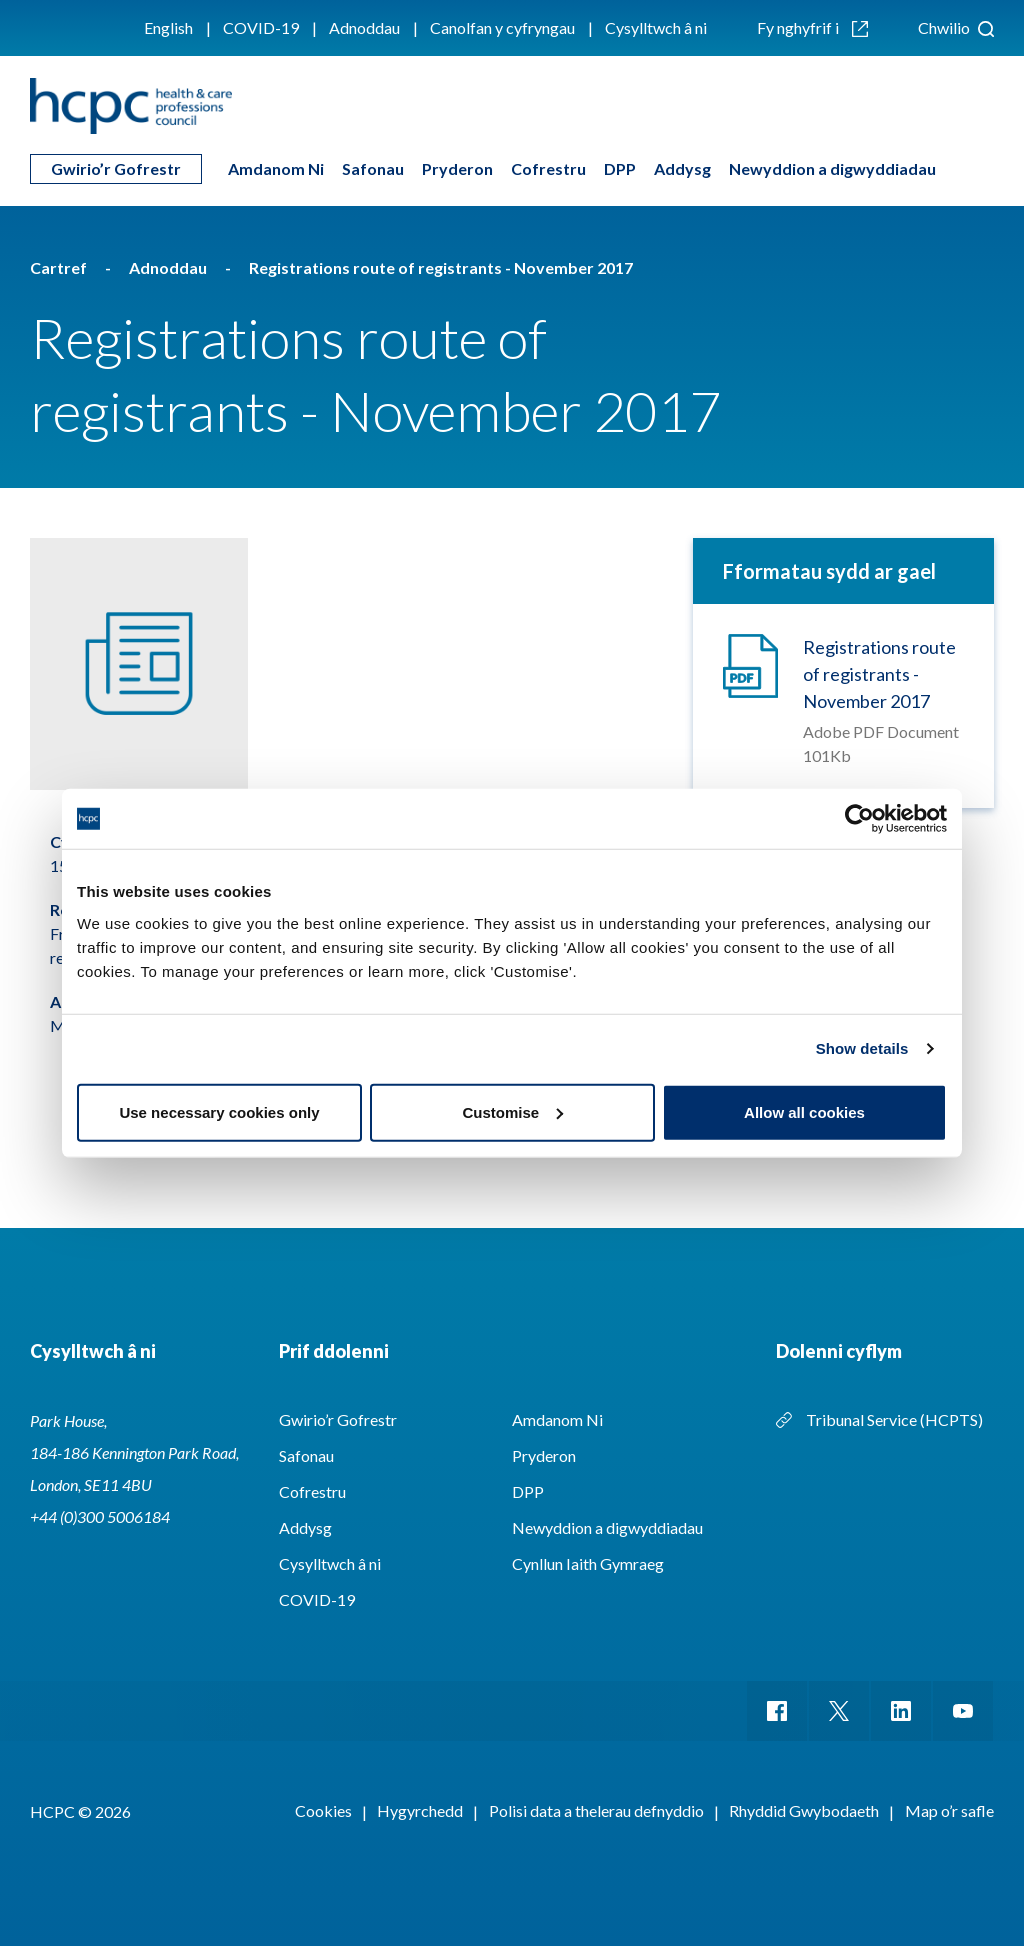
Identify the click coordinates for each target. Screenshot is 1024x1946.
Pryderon (457, 168)
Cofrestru (548, 168)
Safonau (373, 168)
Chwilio (956, 27)
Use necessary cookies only (219, 1111)
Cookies (323, 1810)
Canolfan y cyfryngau (502, 27)
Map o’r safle (949, 1810)
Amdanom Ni (276, 168)
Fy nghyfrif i (812, 27)
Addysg (682, 168)
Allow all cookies (804, 1111)
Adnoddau (364, 27)
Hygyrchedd (420, 1810)
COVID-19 (261, 27)
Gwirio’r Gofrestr (116, 168)
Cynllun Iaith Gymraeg (588, 1563)
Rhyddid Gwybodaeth (804, 1810)
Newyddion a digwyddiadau (832, 168)
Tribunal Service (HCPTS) (894, 1419)
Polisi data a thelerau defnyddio (596, 1810)
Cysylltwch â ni (656, 27)
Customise (512, 1111)
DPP (620, 168)
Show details (862, 1048)
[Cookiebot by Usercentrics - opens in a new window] (859, 819)
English (168, 27)
